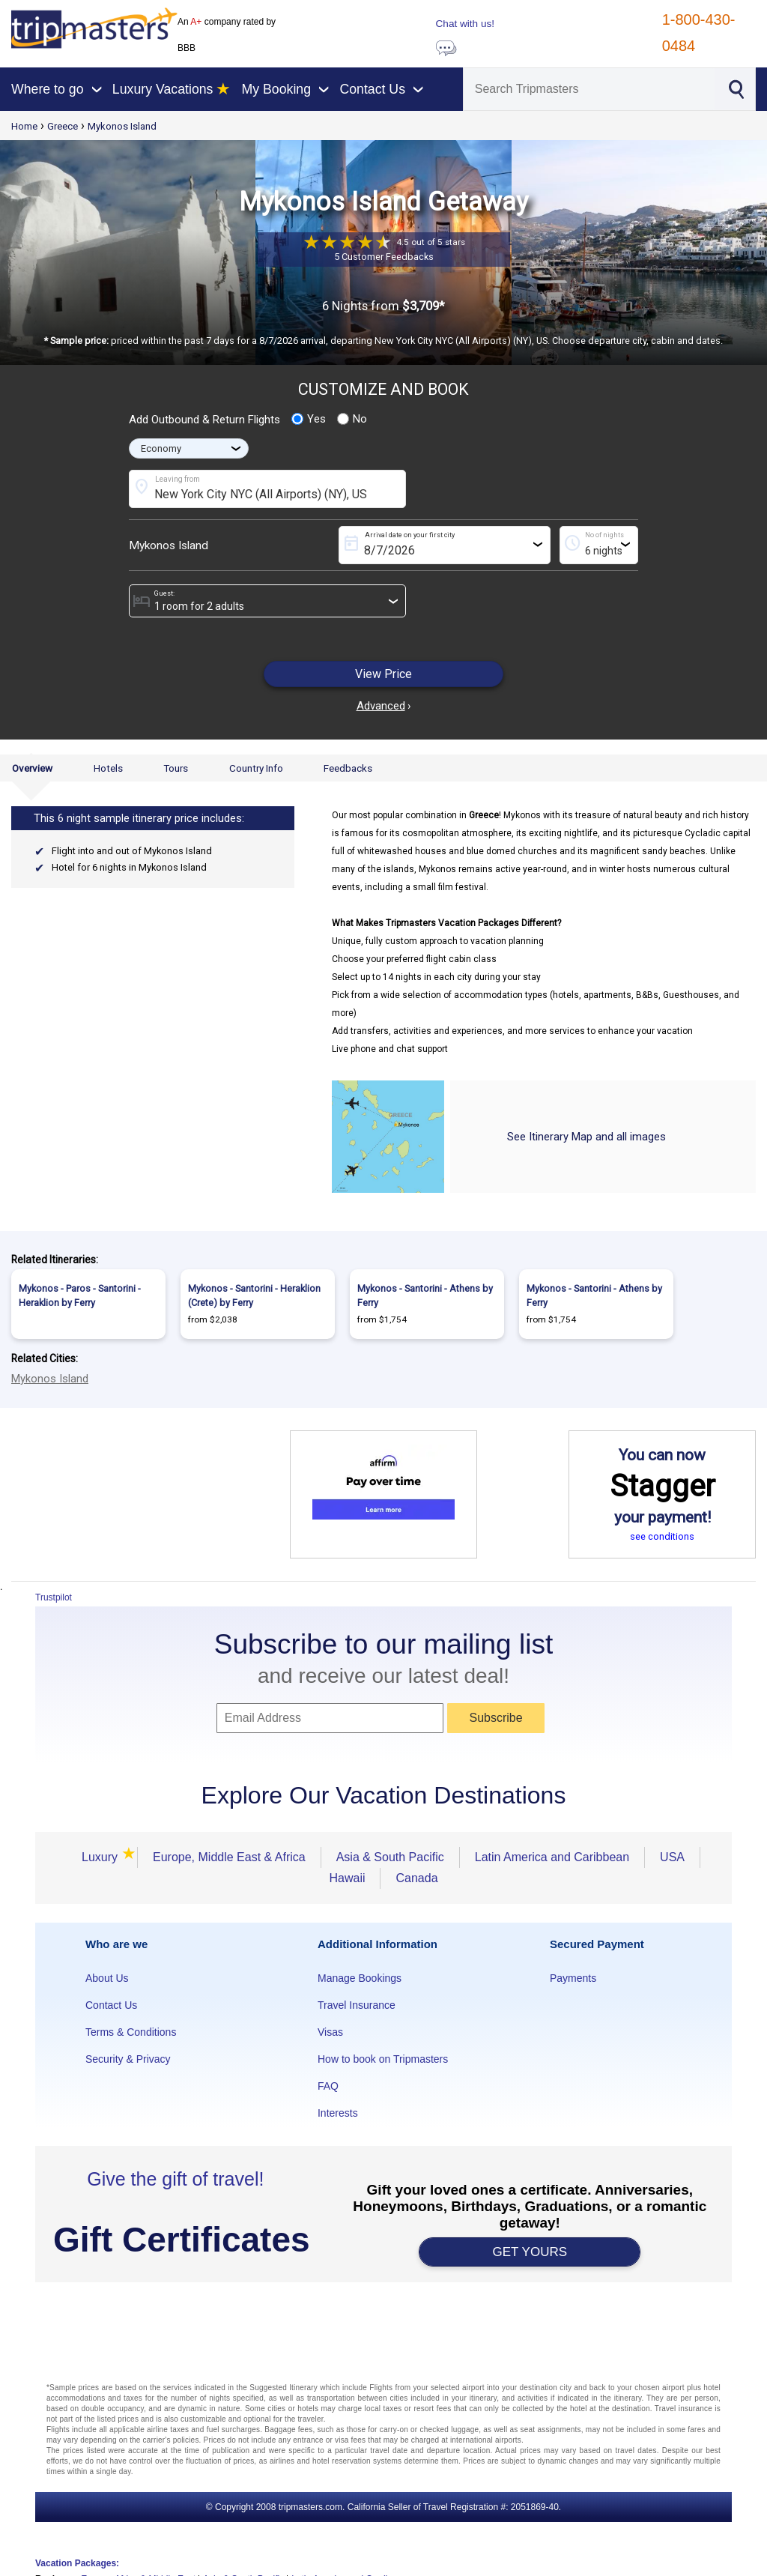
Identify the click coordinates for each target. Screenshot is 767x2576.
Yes (308, 419)
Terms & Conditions (130, 2032)
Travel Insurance (356, 2005)
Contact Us (111, 2005)
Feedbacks (348, 768)
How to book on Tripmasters (383, 2059)
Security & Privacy (128, 2059)
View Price (383, 674)
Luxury (102, 1857)
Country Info (256, 768)
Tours (175, 768)
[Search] (589, 89)
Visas (330, 2032)
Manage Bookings (359, 1978)
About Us (107, 1978)
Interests (338, 2113)
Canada (416, 1878)
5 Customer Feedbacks (384, 256)
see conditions (662, 1536)
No (352, 419)
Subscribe (495, 1717)
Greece (62, 126)
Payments (573, 1978)
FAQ (328, 2086)
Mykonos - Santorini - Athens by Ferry (425, 1295)
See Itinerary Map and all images (586, 1136)
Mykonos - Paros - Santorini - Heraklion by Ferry (80, 1295)
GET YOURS (530, 2252)
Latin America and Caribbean (552, 1857)
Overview (32, 768)
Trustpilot (53, 1597)
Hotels (108, 768)
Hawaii (347, 1878)
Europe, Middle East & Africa (229, 1857)
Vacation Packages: (77, 2563)
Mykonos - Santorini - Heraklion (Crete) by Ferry (254, 1295)
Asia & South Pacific (390, 1857)
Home (24, 126)
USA (672, 1857)
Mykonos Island (122, 126)
